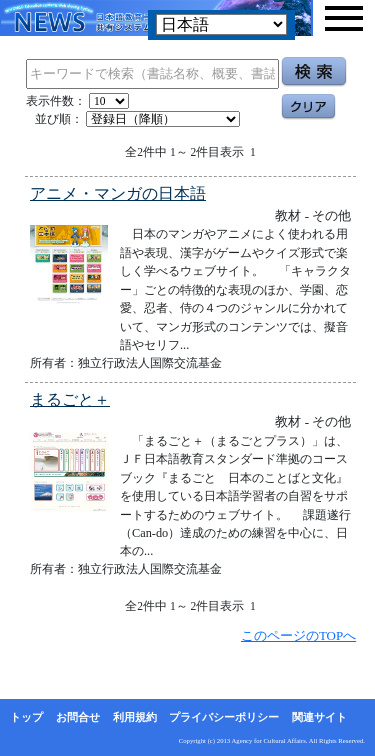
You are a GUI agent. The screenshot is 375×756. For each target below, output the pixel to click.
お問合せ (78, 717)
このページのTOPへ (298, 635)
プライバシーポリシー (224, 717)
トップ (26, 717)
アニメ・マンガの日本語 (118, 193)
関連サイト (319, 717)
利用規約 (135, 717)
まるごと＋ (70, 399)
